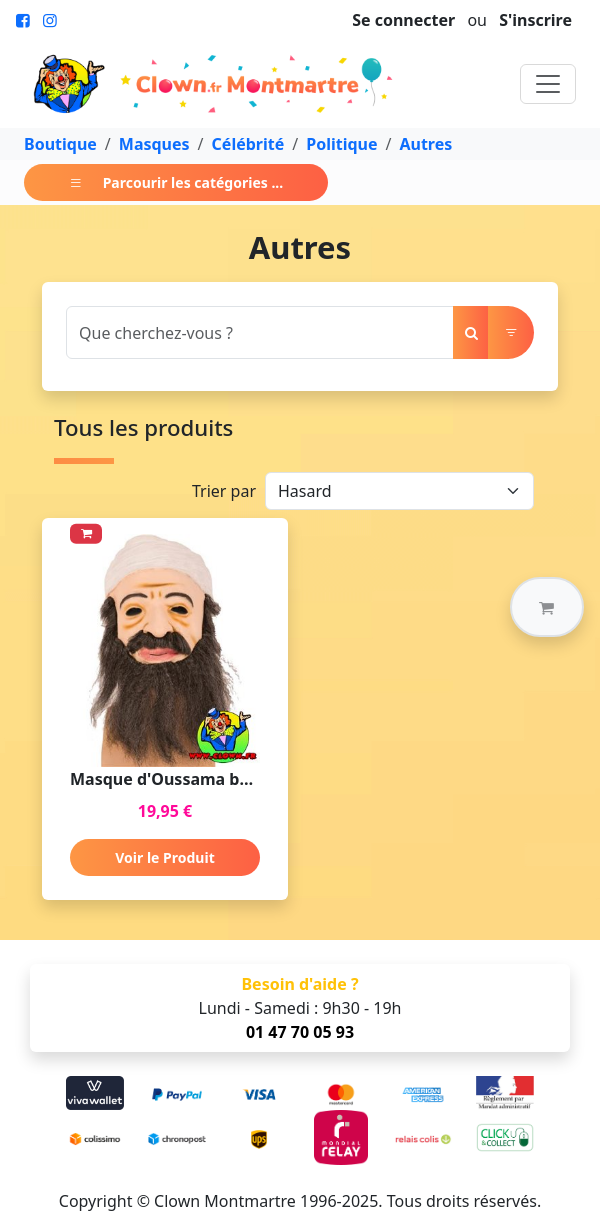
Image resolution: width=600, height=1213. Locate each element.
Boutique (60, 144)
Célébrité (248, 144)
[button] (547, 607)
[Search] (260, 332)
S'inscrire (535, 20)
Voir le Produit (164, 857)
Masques (154, 144)
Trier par (224, 491)
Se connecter (403, 20)
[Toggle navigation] (548, 84)
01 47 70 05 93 (300, 1032)
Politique (341, 144)
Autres (425, 144)
